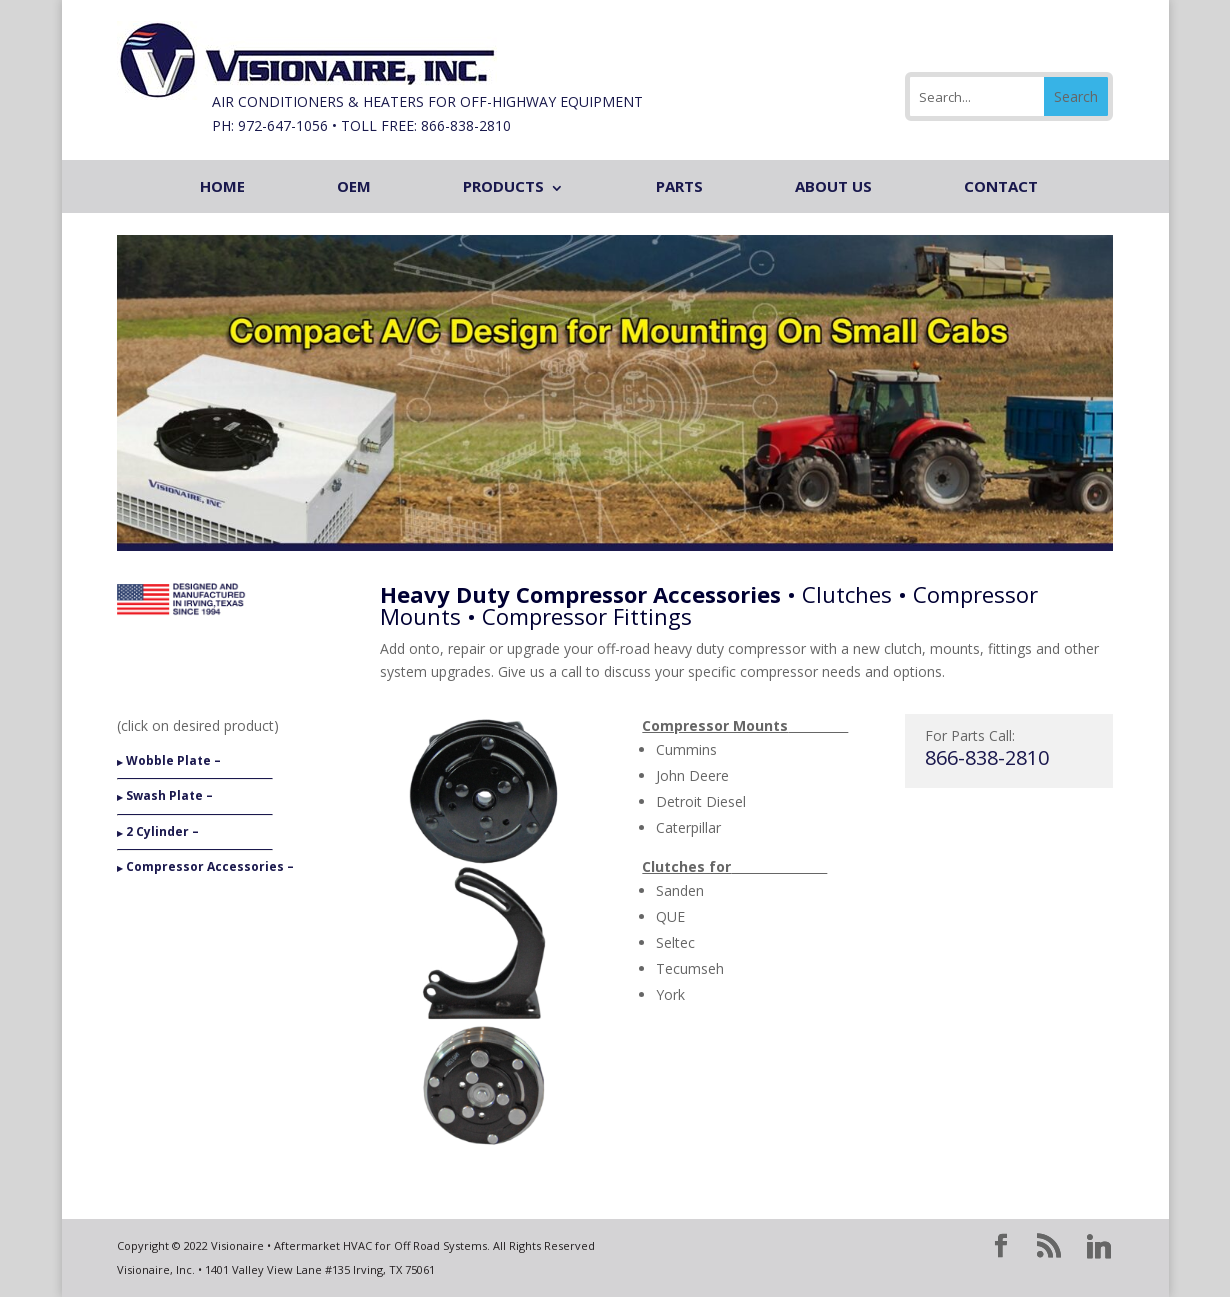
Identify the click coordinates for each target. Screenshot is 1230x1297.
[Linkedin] (1099, 1247)
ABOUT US (833, 186)
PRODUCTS (503, 186)
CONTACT (1001, 186)
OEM (354, 186)
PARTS (679, 186)
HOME (222, 186)
